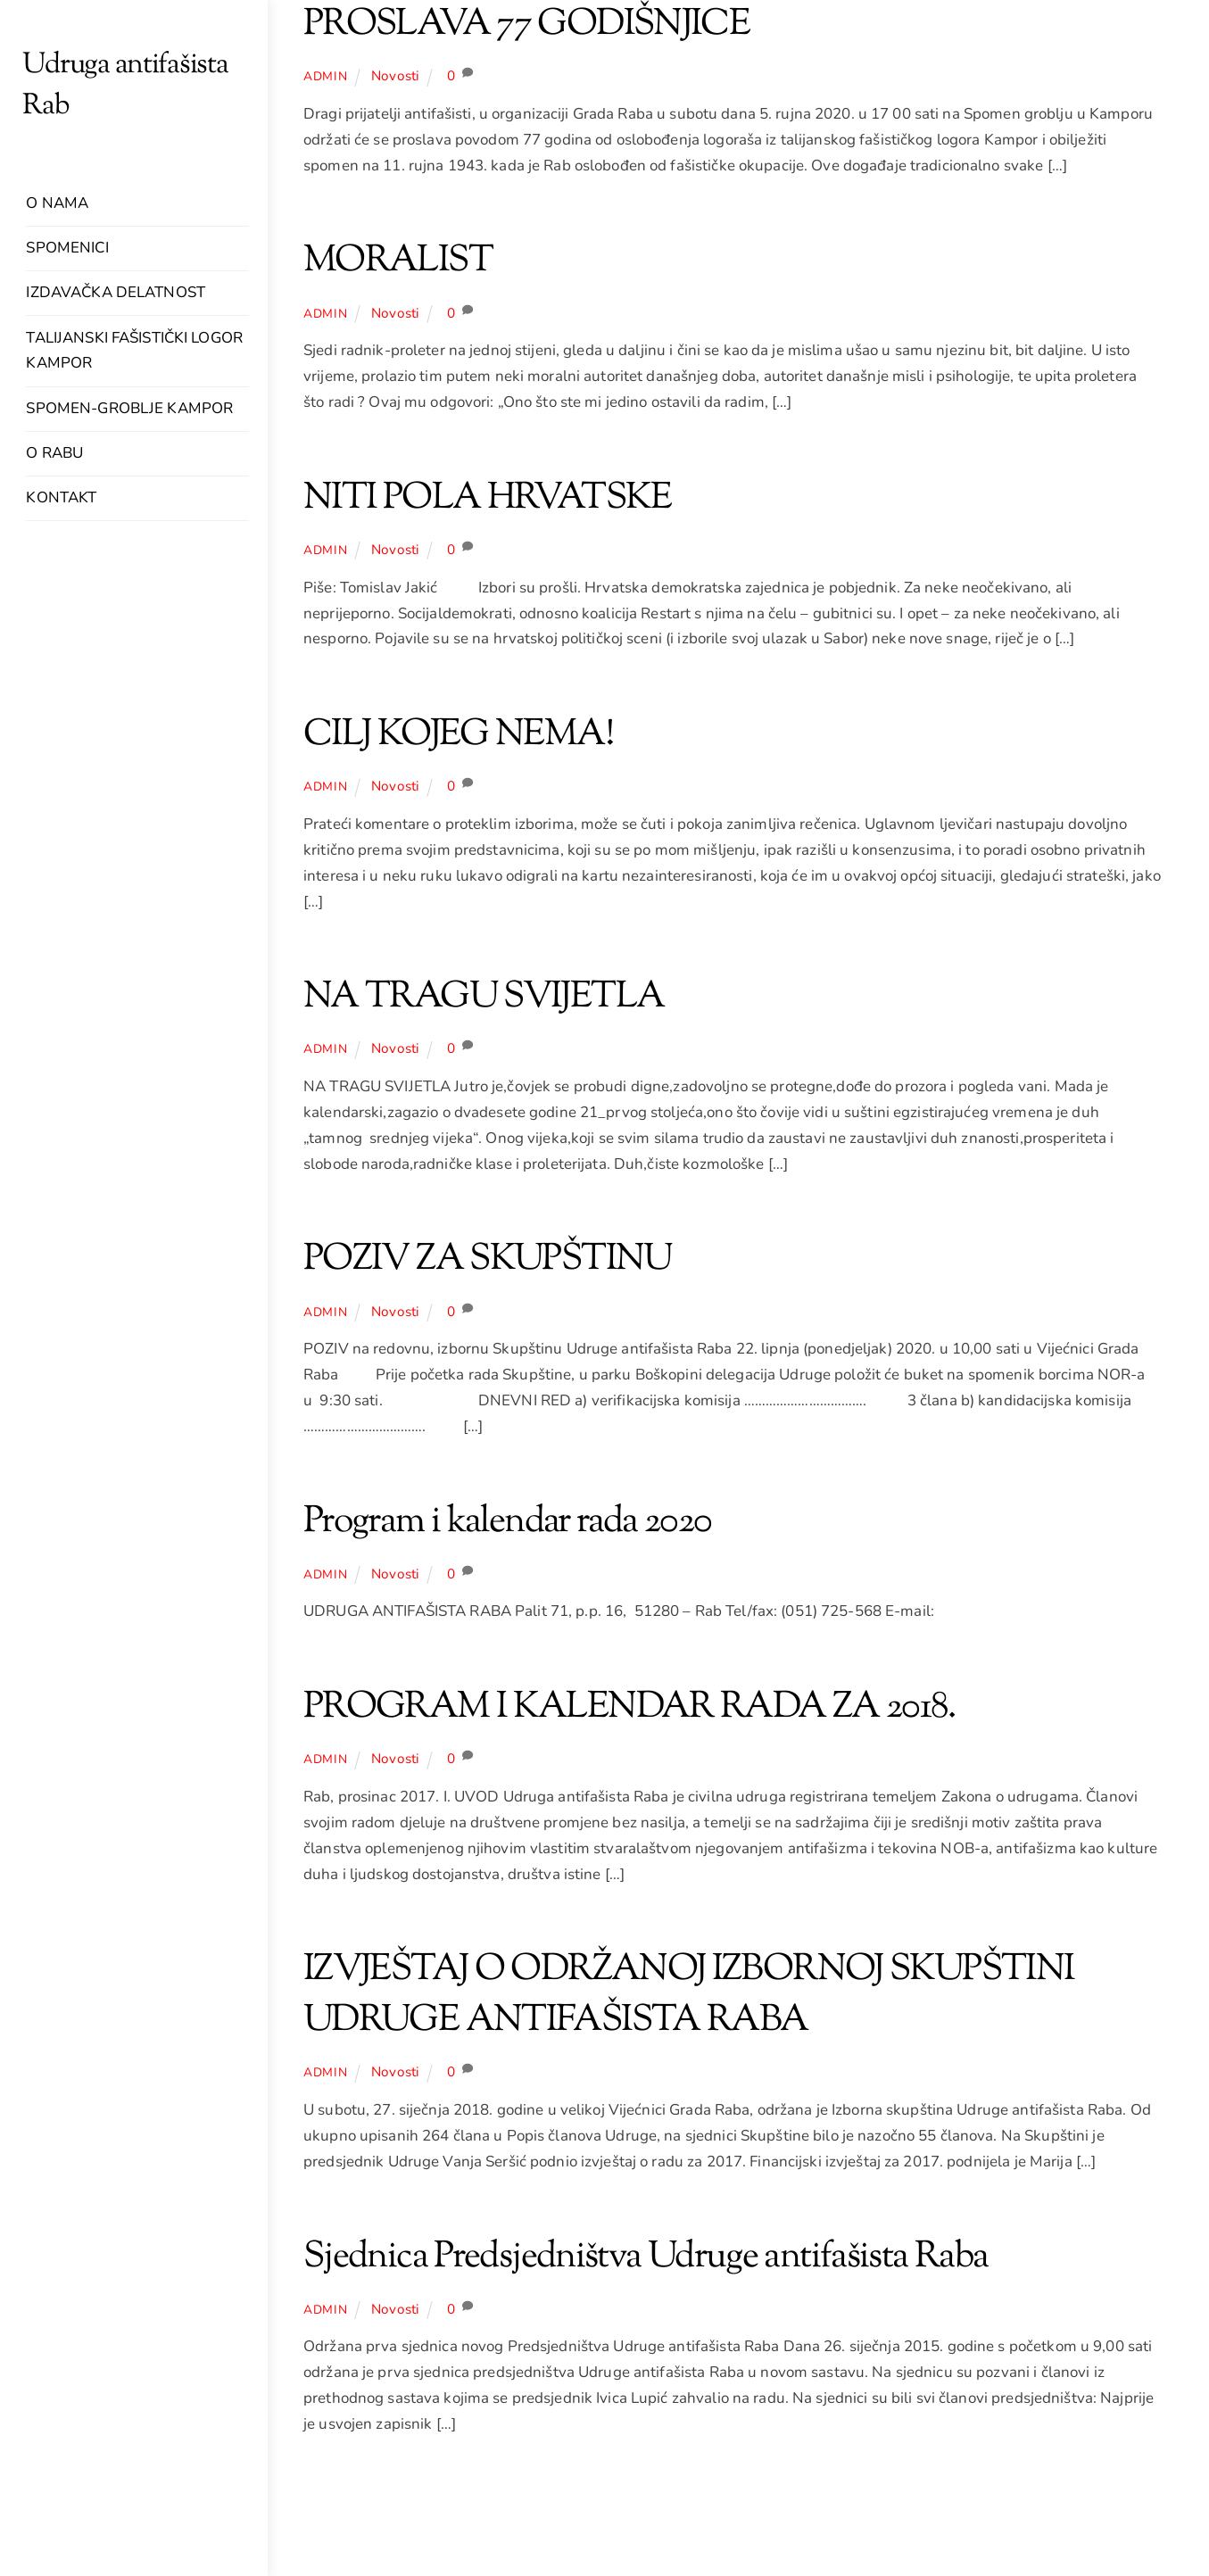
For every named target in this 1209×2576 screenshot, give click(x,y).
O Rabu (54, 453)
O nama (57, 203)
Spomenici (67, 247)
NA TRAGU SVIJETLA (483, 997)
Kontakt (61, 497)
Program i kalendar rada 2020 (507, 1522)
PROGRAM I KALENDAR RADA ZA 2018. (629, 1708)
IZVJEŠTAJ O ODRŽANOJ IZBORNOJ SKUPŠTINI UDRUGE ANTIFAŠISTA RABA (688, 1995)
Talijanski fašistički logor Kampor (134, 350)
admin (325, 76)
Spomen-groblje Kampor (129, 408)
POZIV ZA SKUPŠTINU (487, 1260)
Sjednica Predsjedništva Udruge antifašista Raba (645, 2257)
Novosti (395, 76)
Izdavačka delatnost (115, 292)
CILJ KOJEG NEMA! (458, 735)
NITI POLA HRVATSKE (487, 499)
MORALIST (398, 261)
